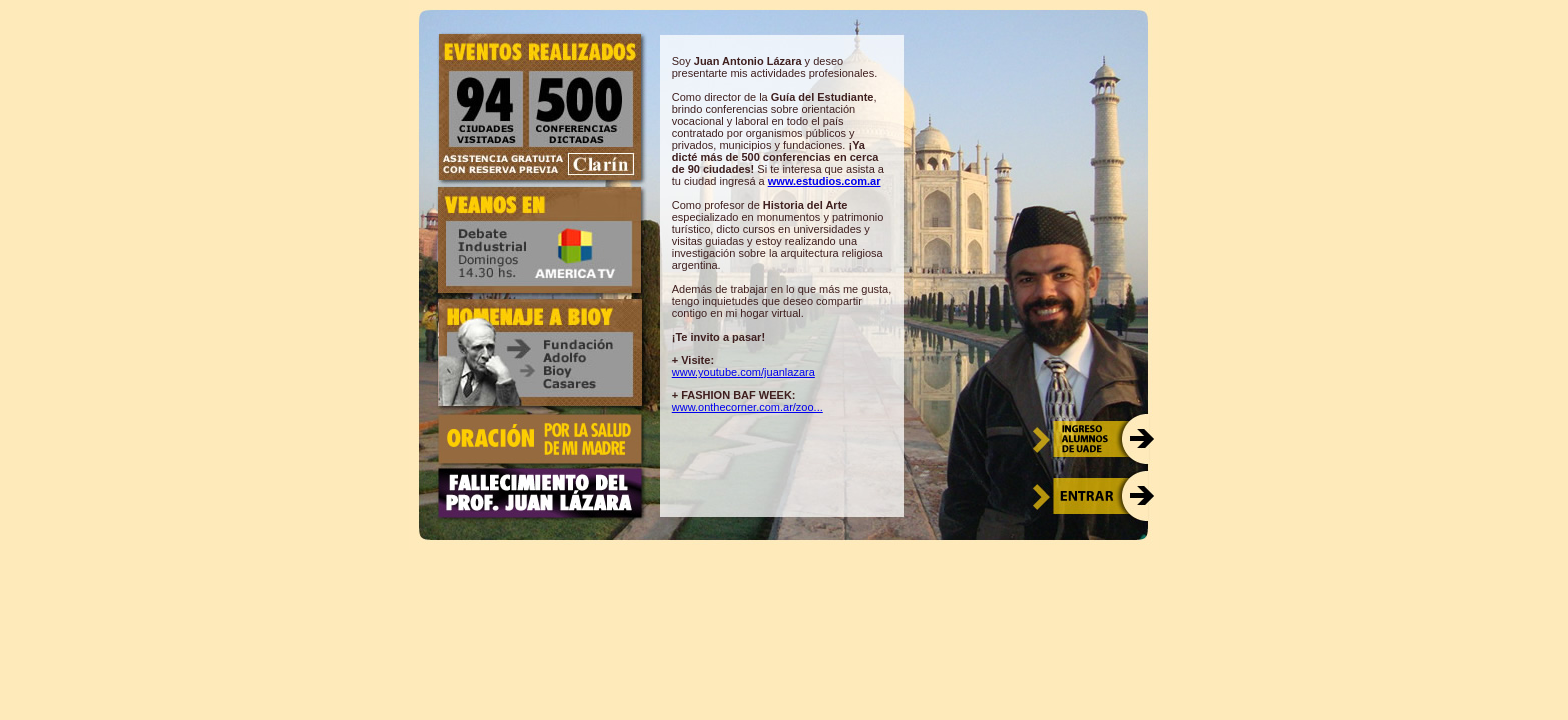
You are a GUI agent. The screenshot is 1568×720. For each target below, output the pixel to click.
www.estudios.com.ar (824, 181)
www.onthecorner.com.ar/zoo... (747, 407)
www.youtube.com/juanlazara (743, 372)
